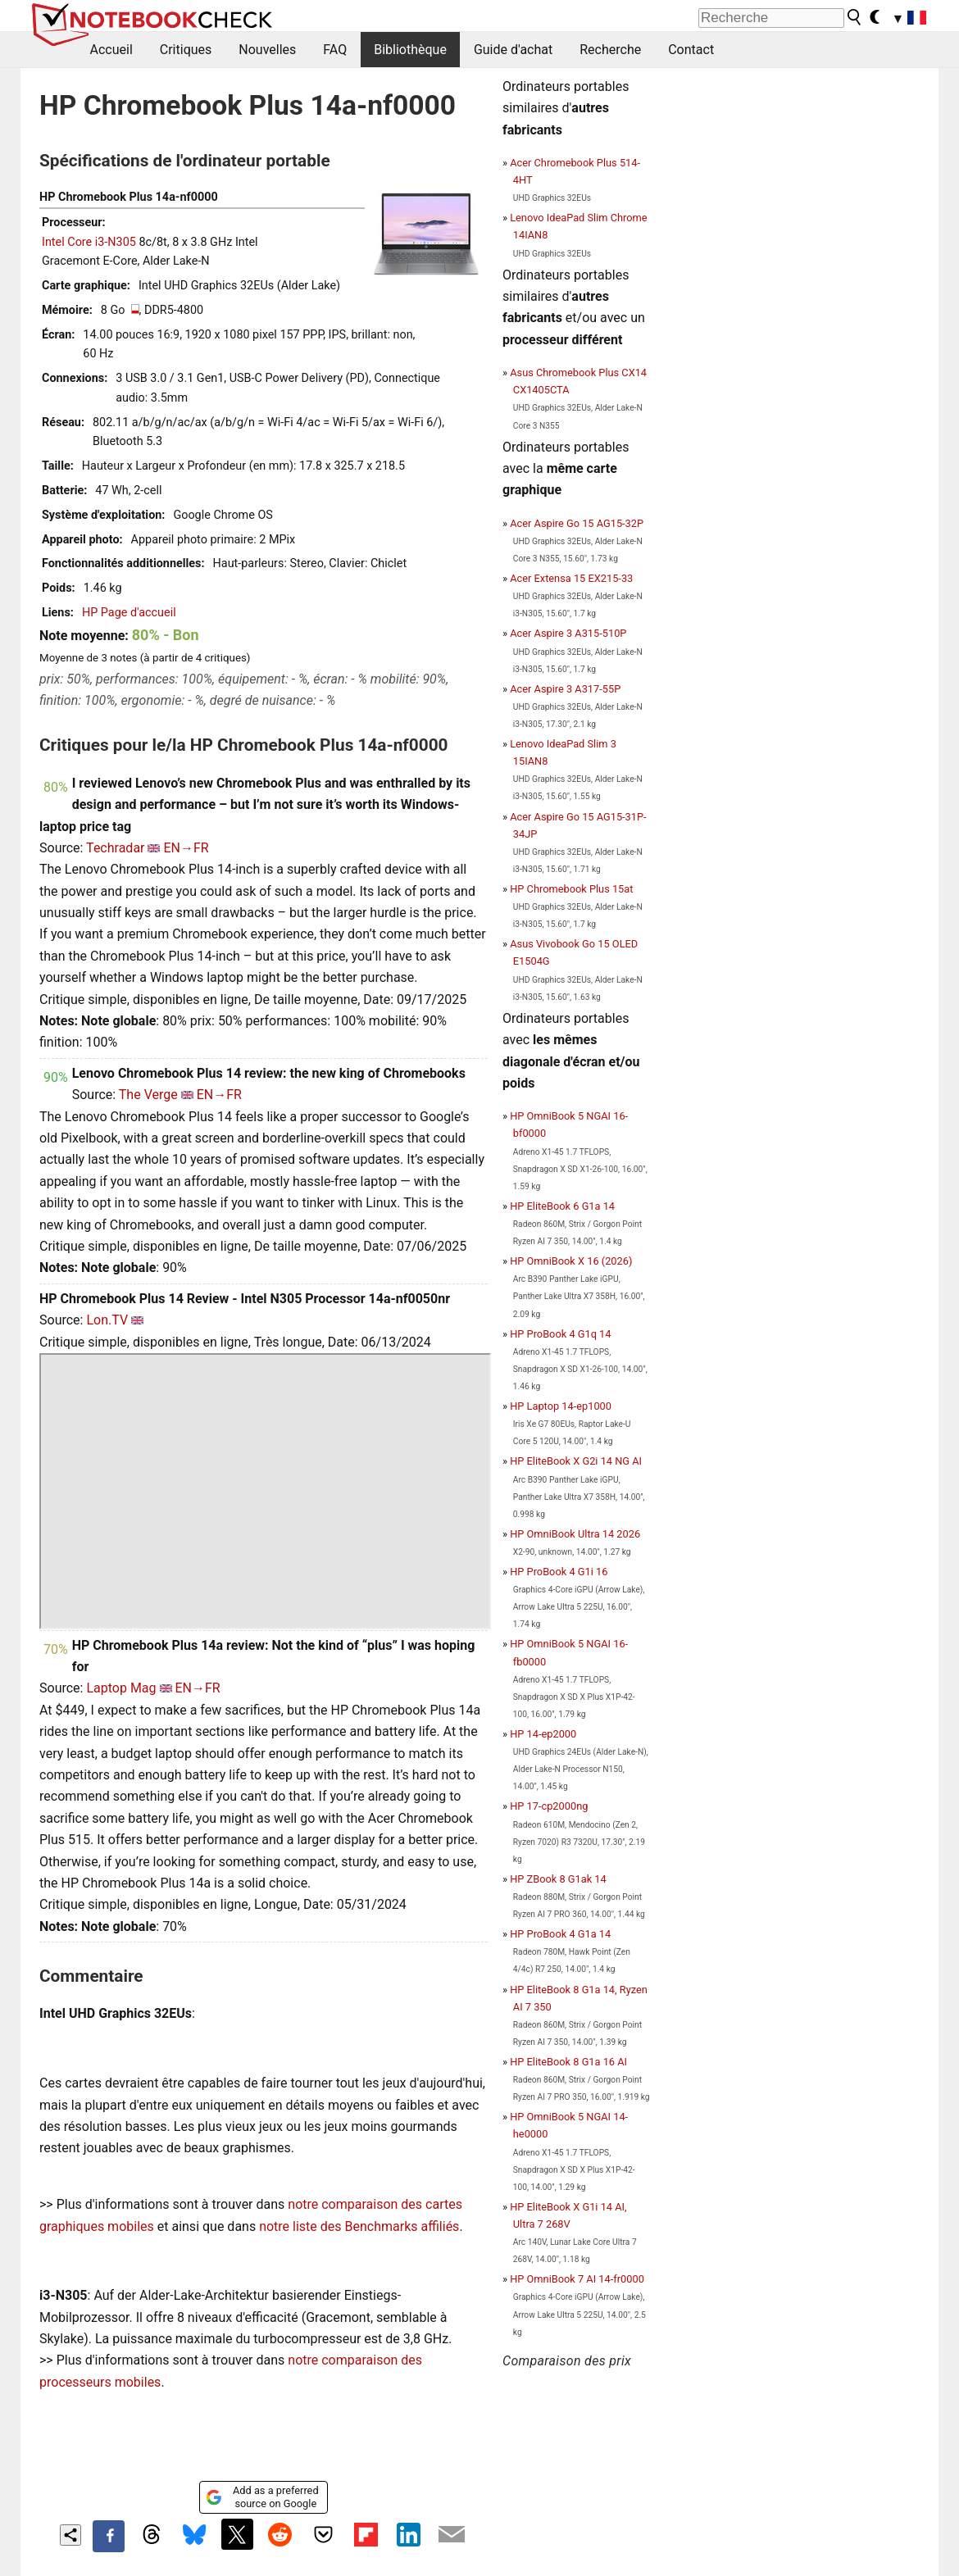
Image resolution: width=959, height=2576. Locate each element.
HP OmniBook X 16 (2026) (571, 1261)
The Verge (148, 1094)
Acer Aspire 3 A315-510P (568, 633)
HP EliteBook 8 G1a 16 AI (568, 2062)
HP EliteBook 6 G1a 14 (562, 1206)
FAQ (335, 49)
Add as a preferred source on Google (262, 2497)
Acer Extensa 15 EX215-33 (571, 578)
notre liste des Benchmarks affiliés (359, 2226)
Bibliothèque (410, 49)
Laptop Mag (121, 1688)
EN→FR (185, 848)
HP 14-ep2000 (543, 1734)
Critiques (186, 49)
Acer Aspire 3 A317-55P (565, 689)
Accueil (111, 49)
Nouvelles (267, 49)
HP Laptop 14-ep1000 (560, 1406)
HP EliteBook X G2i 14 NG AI (576, 1461)
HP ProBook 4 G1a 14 (560, 1934)
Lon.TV (107, 1320)
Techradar (115, 848)
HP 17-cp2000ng (549, 1806)
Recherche (610, 49)
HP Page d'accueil (129, 613)
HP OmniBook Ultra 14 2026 (575, 1534)
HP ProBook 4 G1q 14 (560, 1334)
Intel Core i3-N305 (89, 242)
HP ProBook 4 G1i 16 (558, 1571)
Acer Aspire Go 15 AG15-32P (576, 523)
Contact (691, 49)
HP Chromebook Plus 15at (571, 889)
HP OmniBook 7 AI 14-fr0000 (577, 2279)
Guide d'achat (513, 49)
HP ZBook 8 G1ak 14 (558, 1879)
